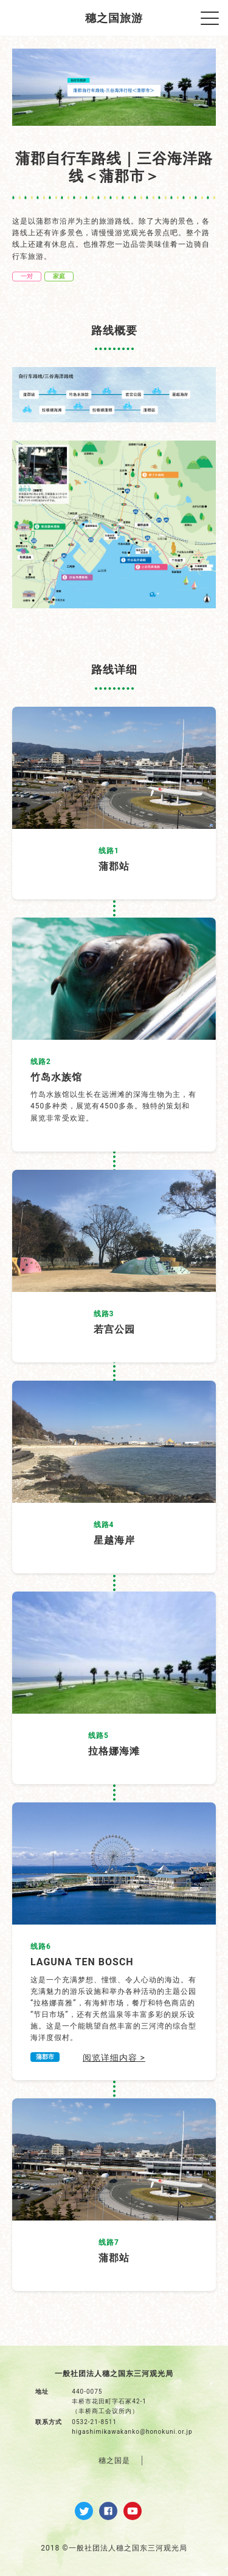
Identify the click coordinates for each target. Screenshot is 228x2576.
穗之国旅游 (114, 18)
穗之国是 (114, 2460)
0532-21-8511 (94, 2422)
